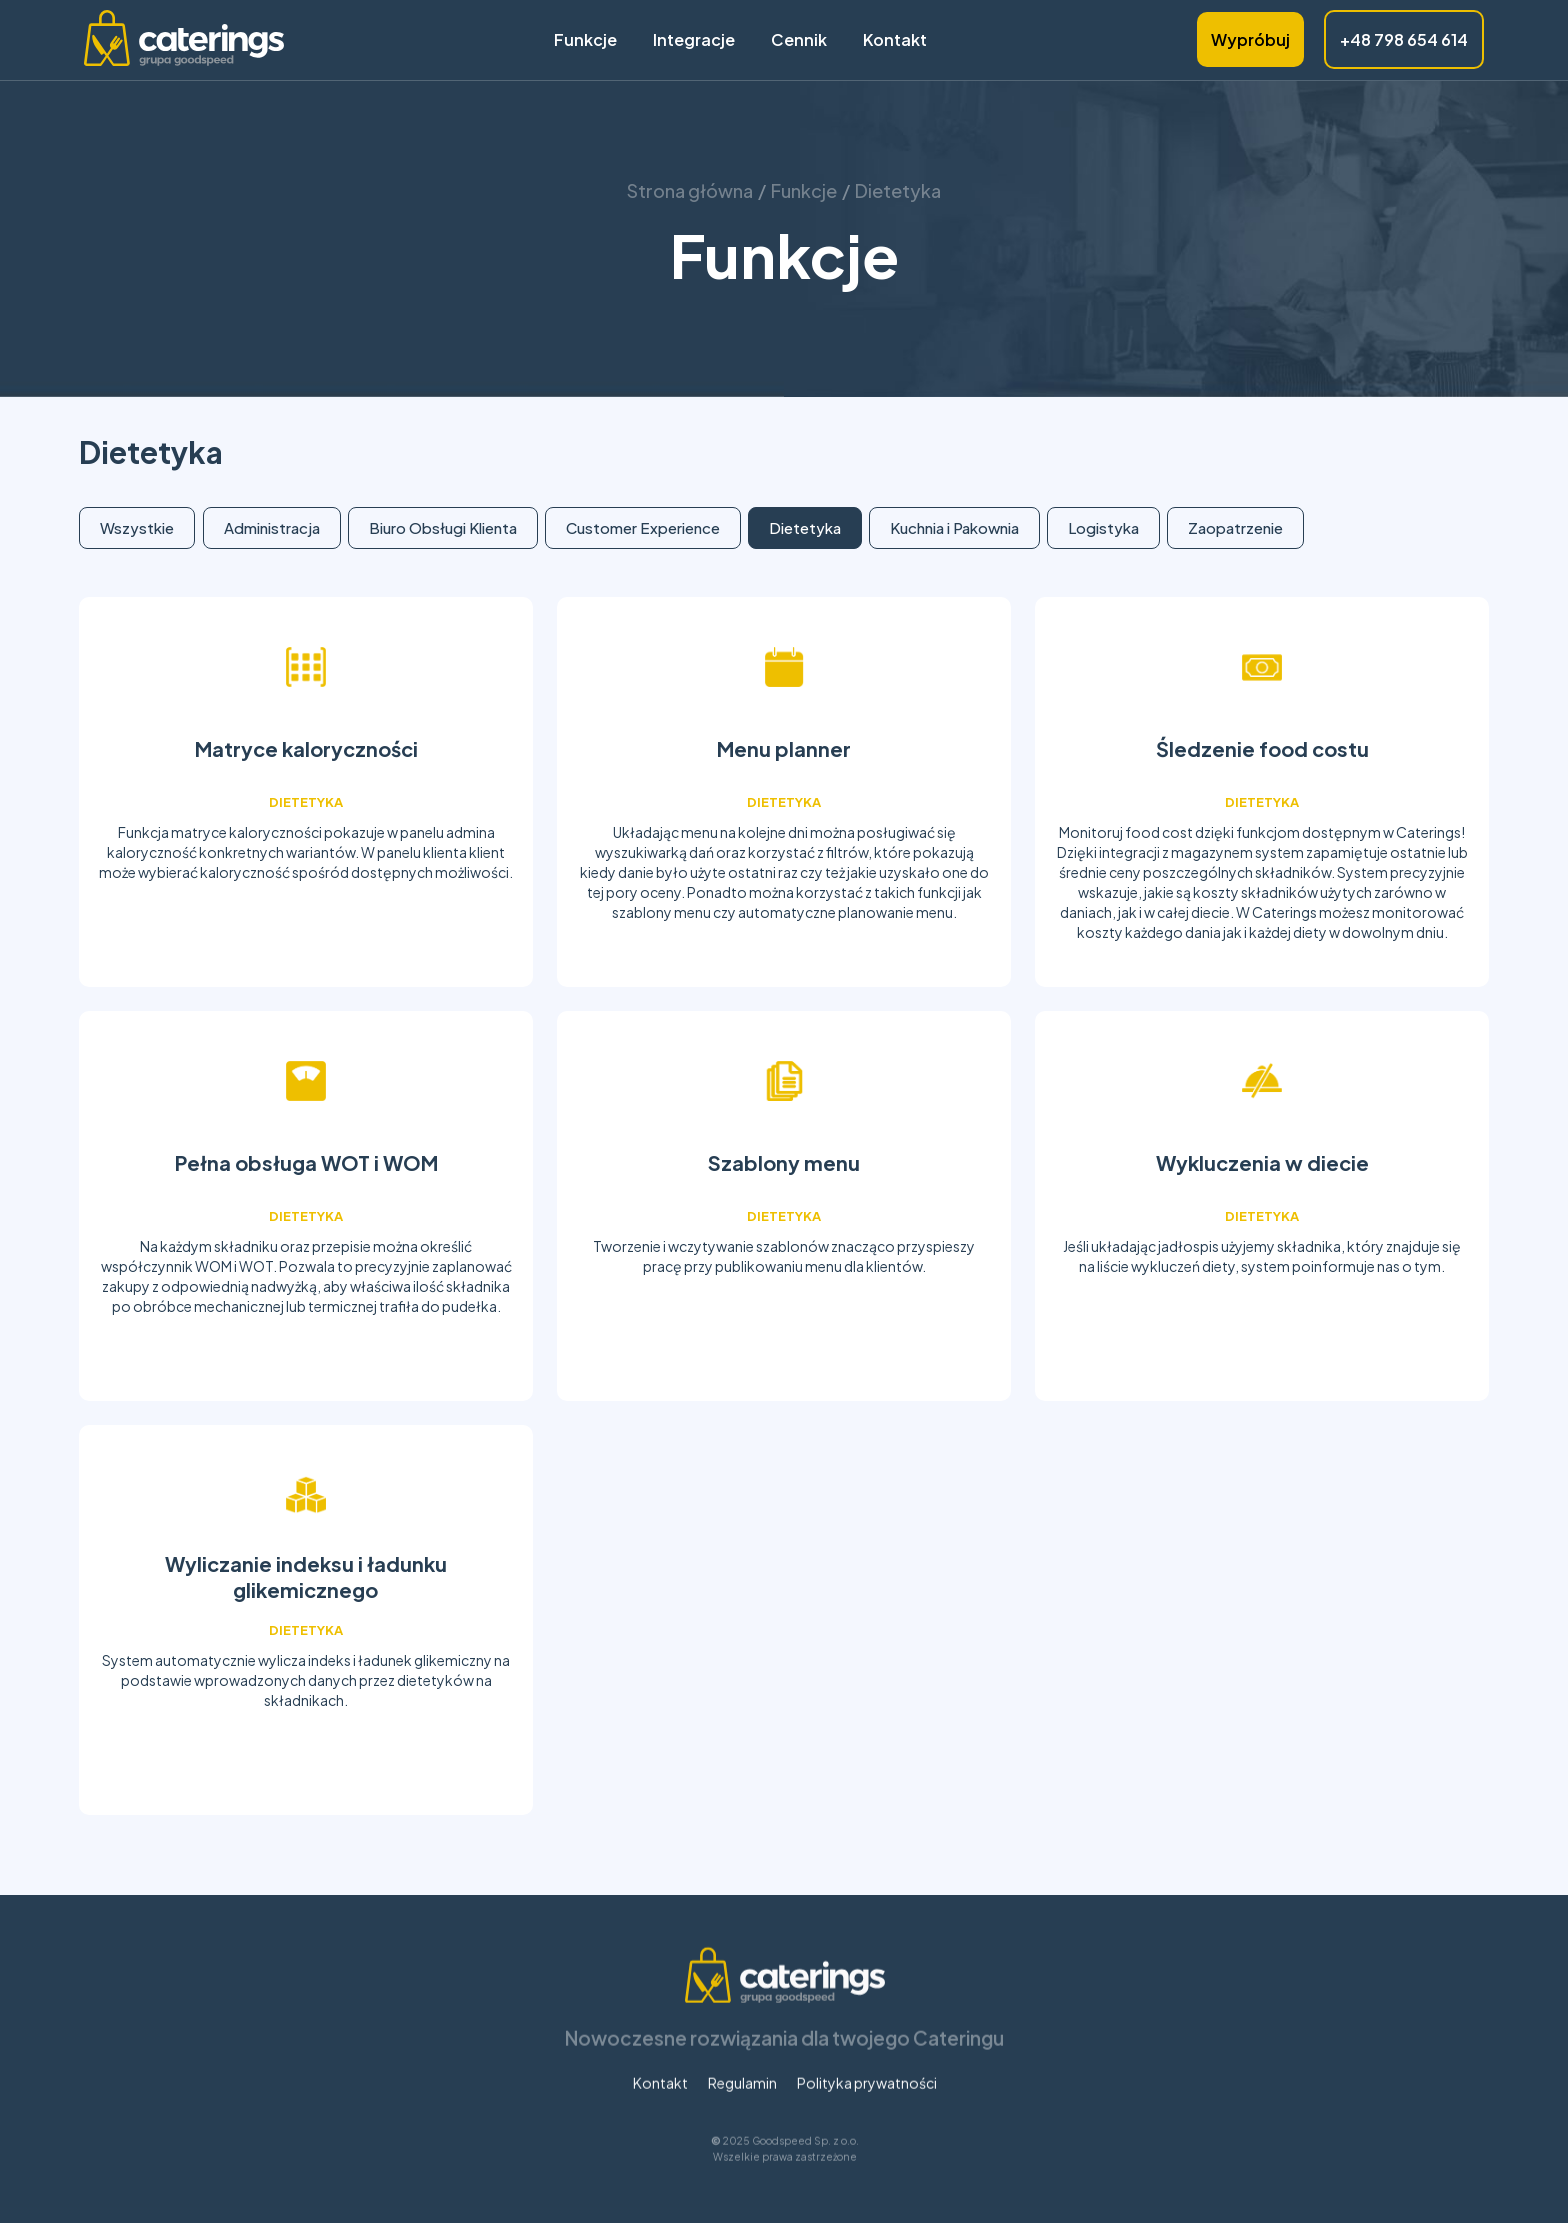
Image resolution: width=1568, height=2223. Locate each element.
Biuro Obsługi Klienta (443, 527)
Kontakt (895, 40)
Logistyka (1103, 527)
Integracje (694, 40)
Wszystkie (137, 527)
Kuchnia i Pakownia (954, 527)
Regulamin (741, 2115)
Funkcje (585, 40)
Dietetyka (805, 527)
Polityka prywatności (866, 2115)
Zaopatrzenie (1235, 527)
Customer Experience (643, 527)
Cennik (799, 40)
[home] (184, 40)
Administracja (272, 527)
